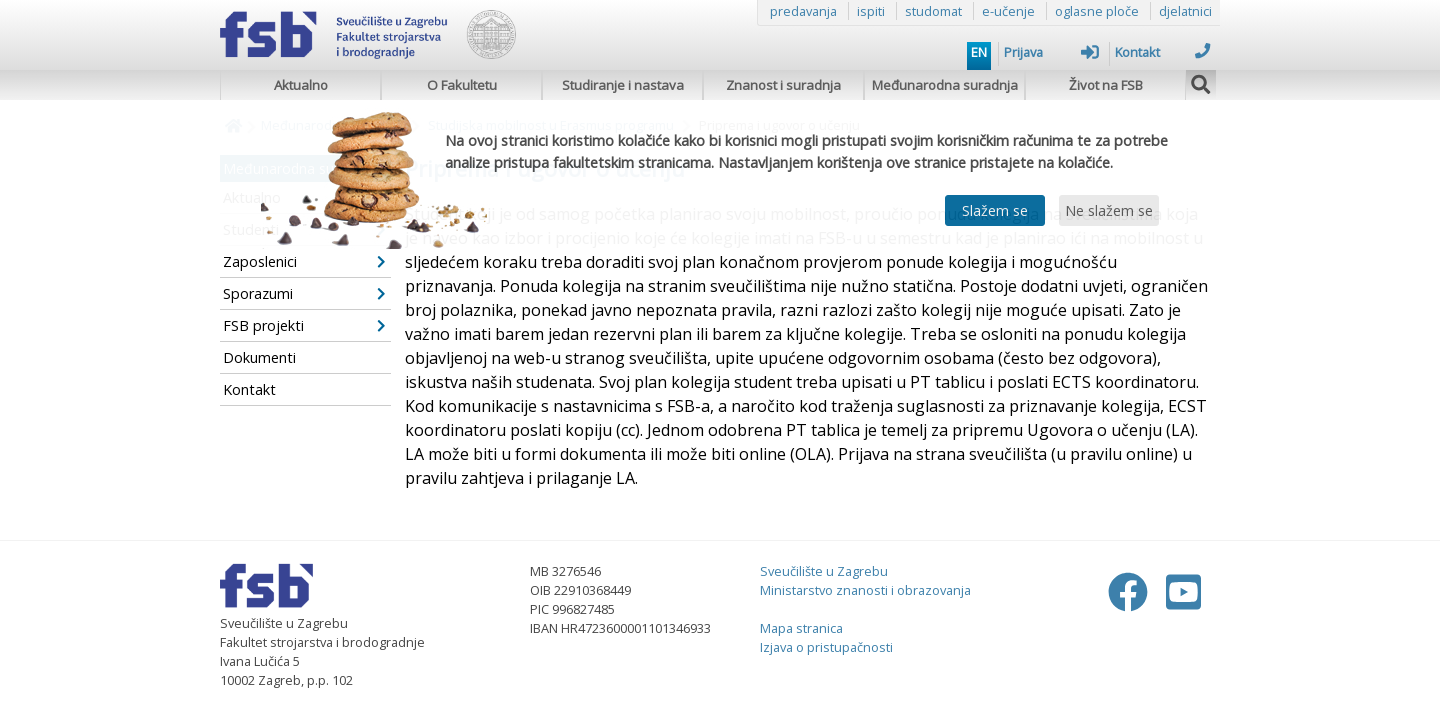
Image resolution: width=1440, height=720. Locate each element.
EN (979, 52)
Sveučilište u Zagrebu (824, 571)
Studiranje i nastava (623, 85)
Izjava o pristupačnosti (826, 647)
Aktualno (301, 85)
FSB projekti (304, 325)
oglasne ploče (1097, 11)
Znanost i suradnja (783, 85)
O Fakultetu (462, 85)
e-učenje (1008, 11)
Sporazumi (304, 293)
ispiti (871, 11)
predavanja (803, 11)
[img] (1201, 82)
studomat (933, 11)
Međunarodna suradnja (945, 85)
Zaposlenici (304, 261)
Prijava (1051, 52)
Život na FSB (1106, 85)
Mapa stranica (801, 628)
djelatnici (1185, 11)
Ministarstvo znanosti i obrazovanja (865, 590)
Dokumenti (259, 357)
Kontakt (1162, 52)
